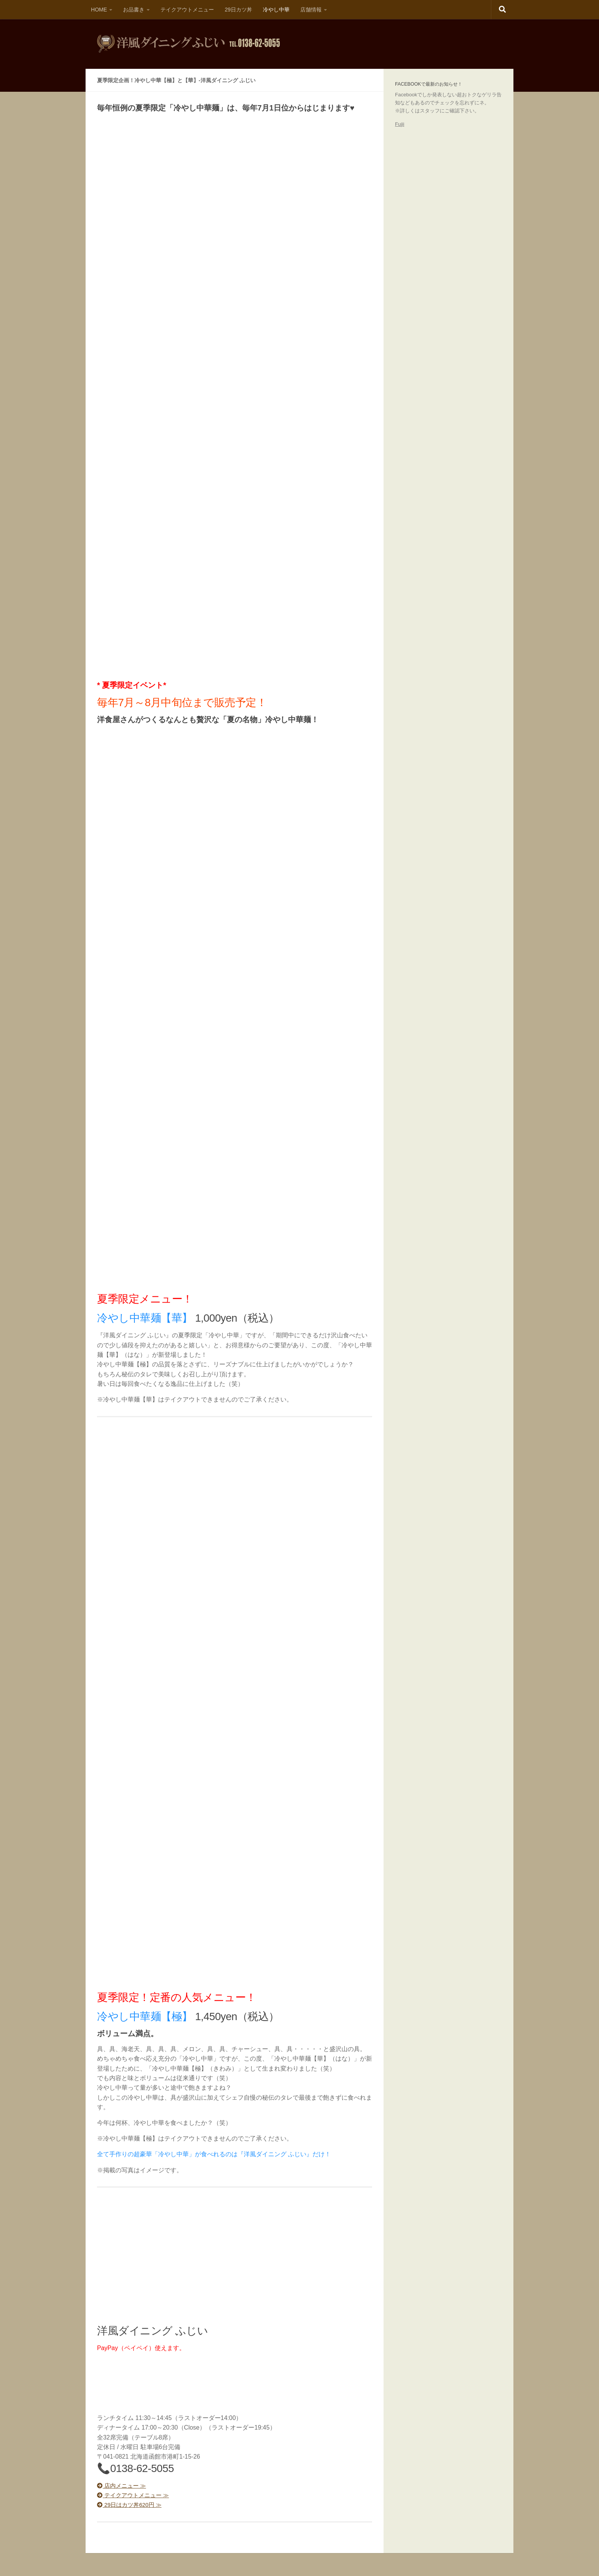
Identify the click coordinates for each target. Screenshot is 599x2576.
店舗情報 (311, 9)
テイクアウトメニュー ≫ (135, 2495)
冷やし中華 (276, 9)
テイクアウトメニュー (187, 9)
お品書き (133, 9)
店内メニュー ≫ (123, 2485)
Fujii (399, 124)
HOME (99, 9)
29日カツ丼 (238, 9)
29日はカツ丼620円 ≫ (131, 2504)
